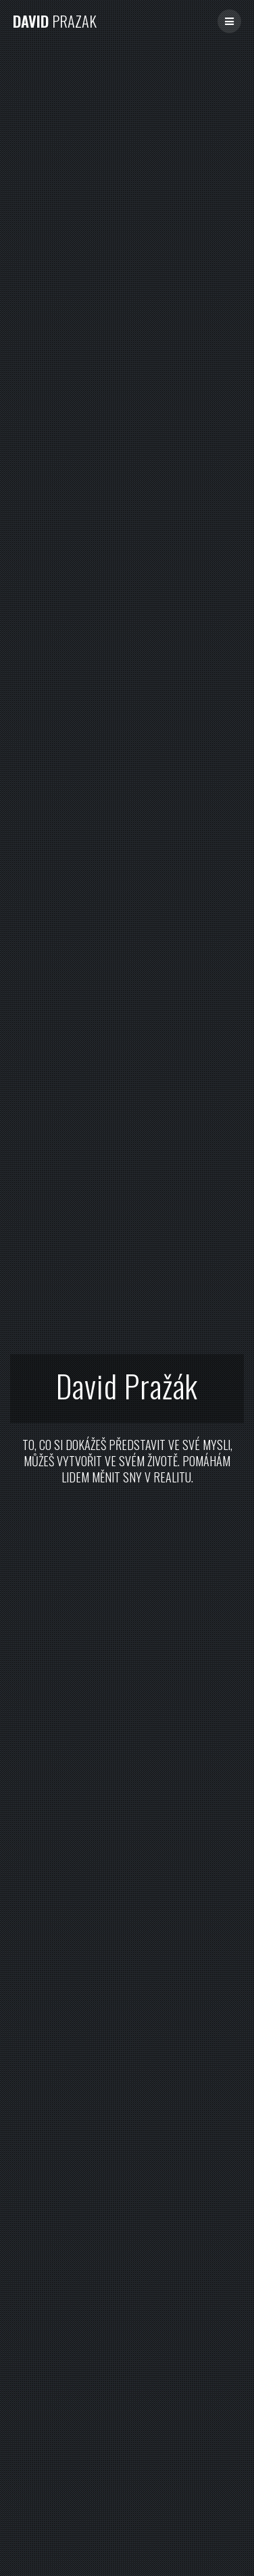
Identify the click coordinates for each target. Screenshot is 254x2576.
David (55, 21)
